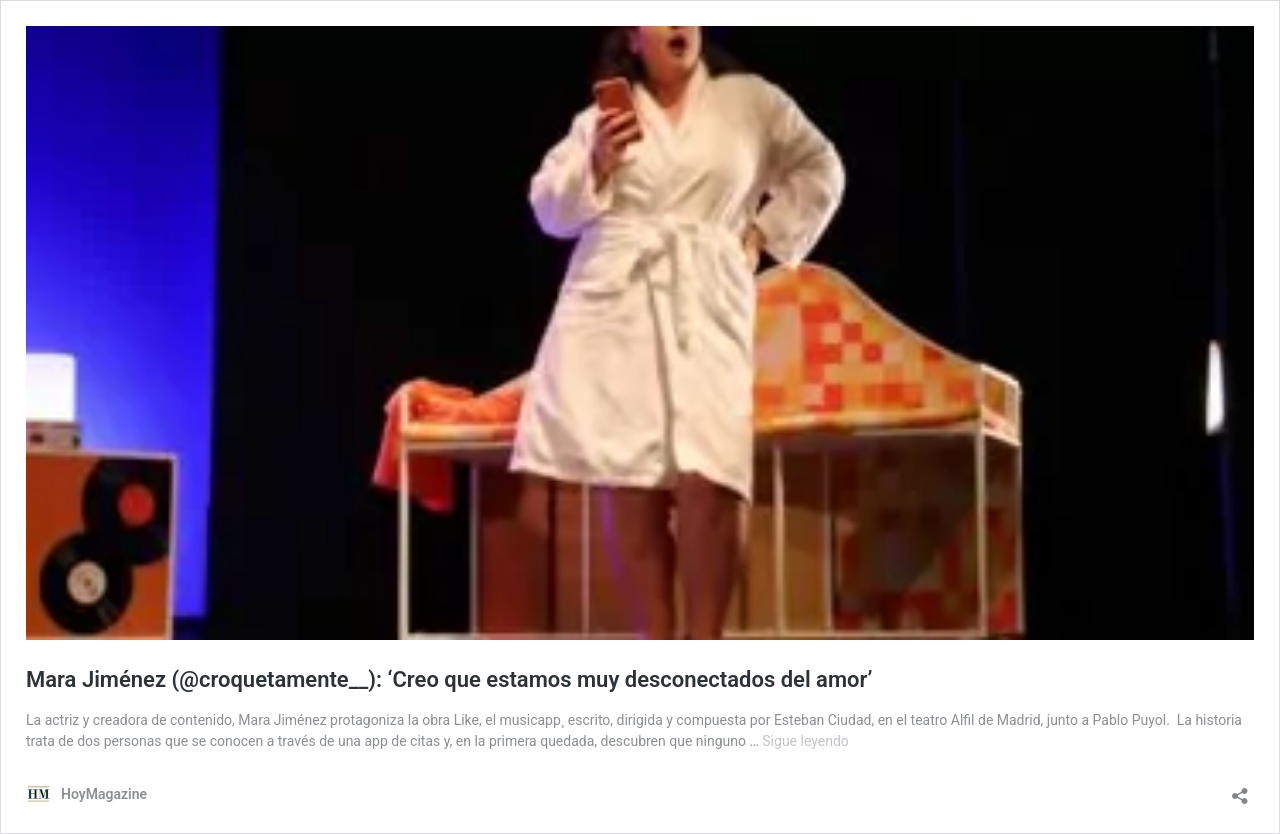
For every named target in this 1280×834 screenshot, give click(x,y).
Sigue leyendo (805, 741)
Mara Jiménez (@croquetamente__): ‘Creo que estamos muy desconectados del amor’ (449, 679)
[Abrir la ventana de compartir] (1240, 789)
